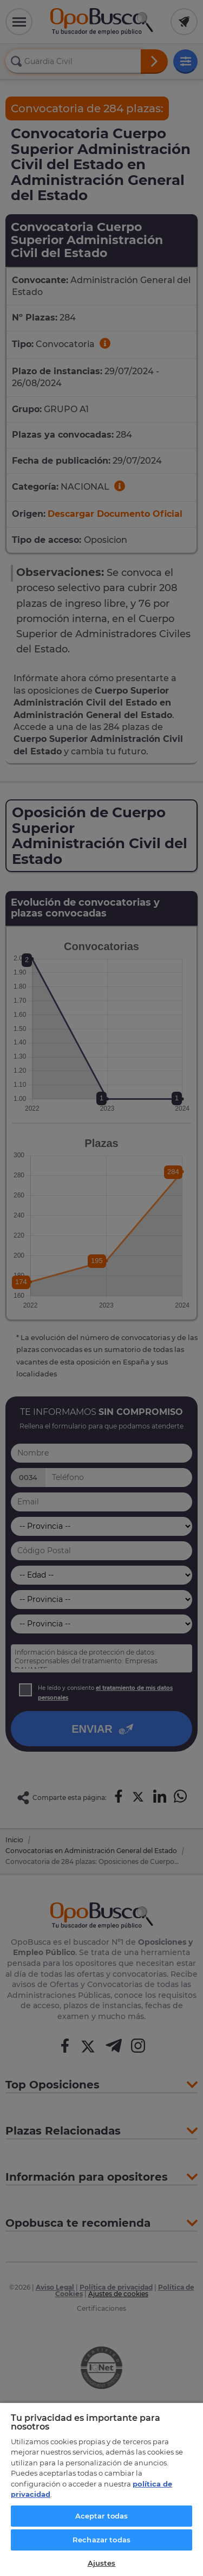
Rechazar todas (101, 2539)
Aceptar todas (101, 2515)
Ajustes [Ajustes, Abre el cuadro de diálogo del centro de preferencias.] (102, 2563)
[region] (101, 2489)
